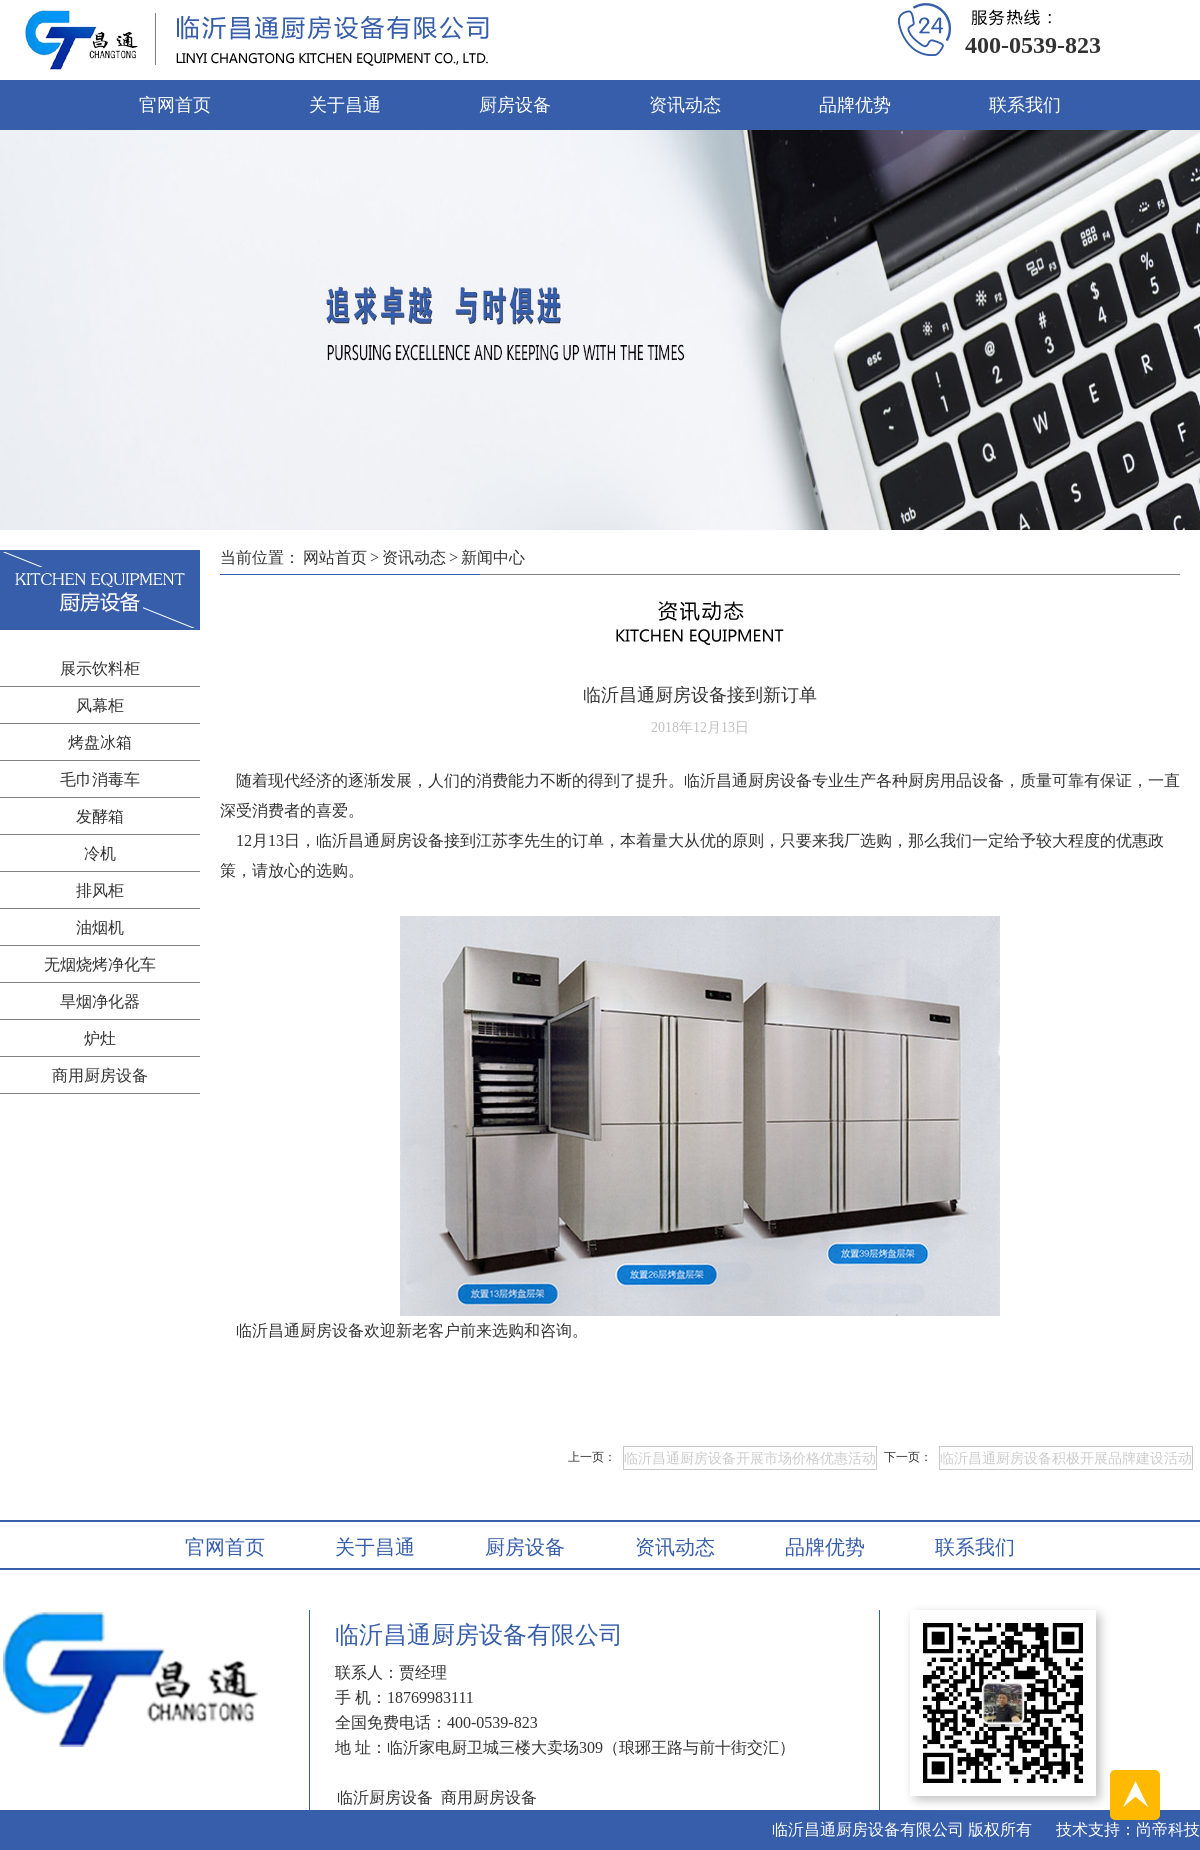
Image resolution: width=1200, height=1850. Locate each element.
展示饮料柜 (100, 668)
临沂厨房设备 (385, 1797)
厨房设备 (515, 105)
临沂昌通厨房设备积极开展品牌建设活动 (1066, 1458)
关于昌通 (345, 105)
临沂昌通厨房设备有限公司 (868, 1829)
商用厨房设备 (100, 1075)
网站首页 (335, 557)
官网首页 (175, 105)
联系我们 (1025, 105)
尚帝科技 (1168, 1829)
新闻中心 (493, 557)
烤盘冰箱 (100, 742)
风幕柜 (100, 705)
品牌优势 (855, 105)
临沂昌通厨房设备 (300, 1330)
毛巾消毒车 (100, 779)
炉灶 (100, 1038)
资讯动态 (685, 105)
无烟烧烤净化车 (100, 964)
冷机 (100, 853)
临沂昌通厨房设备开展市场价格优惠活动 (750, 1458)
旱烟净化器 (100, 1001)
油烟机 (100, 927)
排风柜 (100, 890)
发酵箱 (100, 816)
